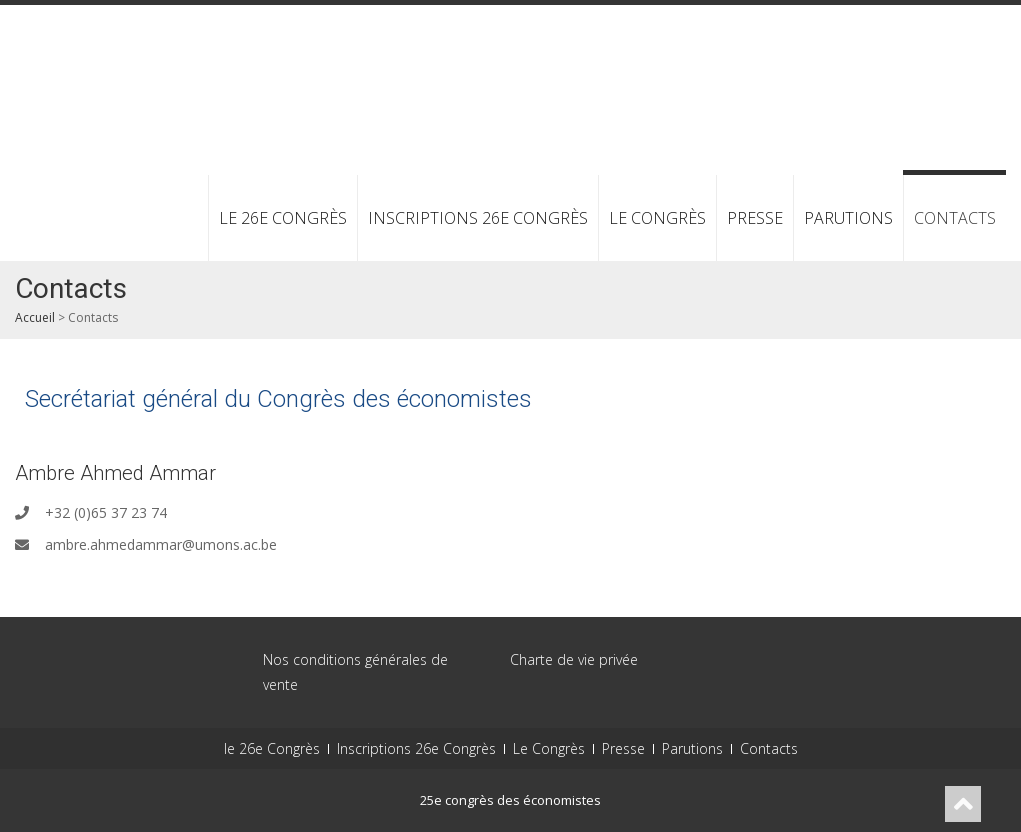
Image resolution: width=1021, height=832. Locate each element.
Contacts (955, 218)
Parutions (848, 218)
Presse (755, 218)
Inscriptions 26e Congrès (478, 218)
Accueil (35, 317)
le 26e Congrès (283, 218)
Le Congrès (657, 218)
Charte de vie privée (574, 659)
